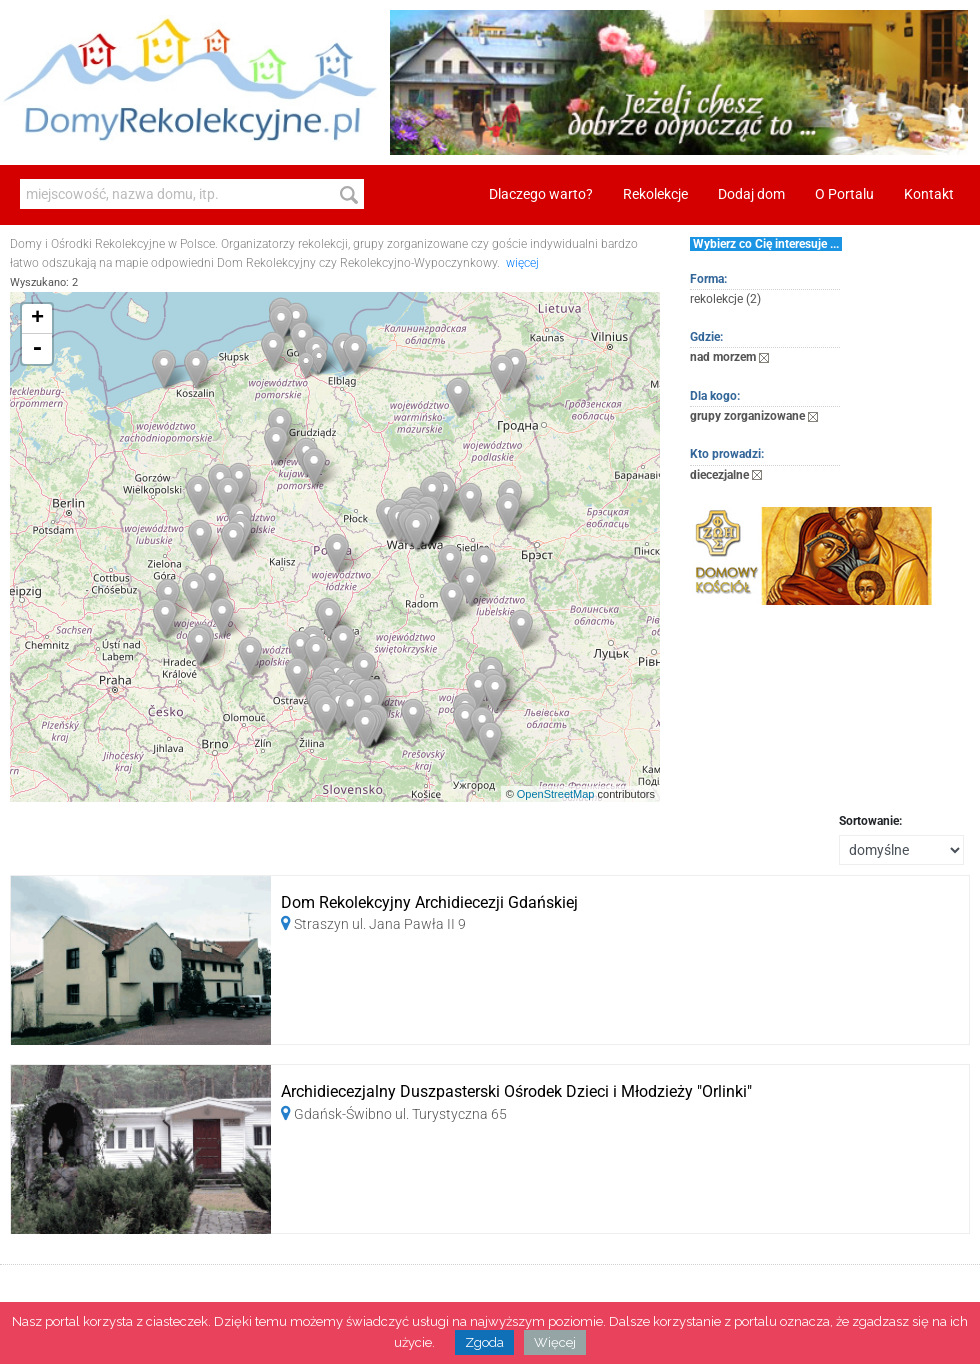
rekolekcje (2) (725, 299)
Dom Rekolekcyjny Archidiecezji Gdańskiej (429, 902)
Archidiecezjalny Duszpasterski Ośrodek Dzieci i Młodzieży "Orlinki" (516, 1091)
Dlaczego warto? (541, 194)
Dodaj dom (751, 194)
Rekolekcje (655, 194)
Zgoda (484, 1342)
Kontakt (929, 194)
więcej (522, 263)
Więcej (555, 1342)
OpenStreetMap (556, 794)
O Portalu (844, 194)
